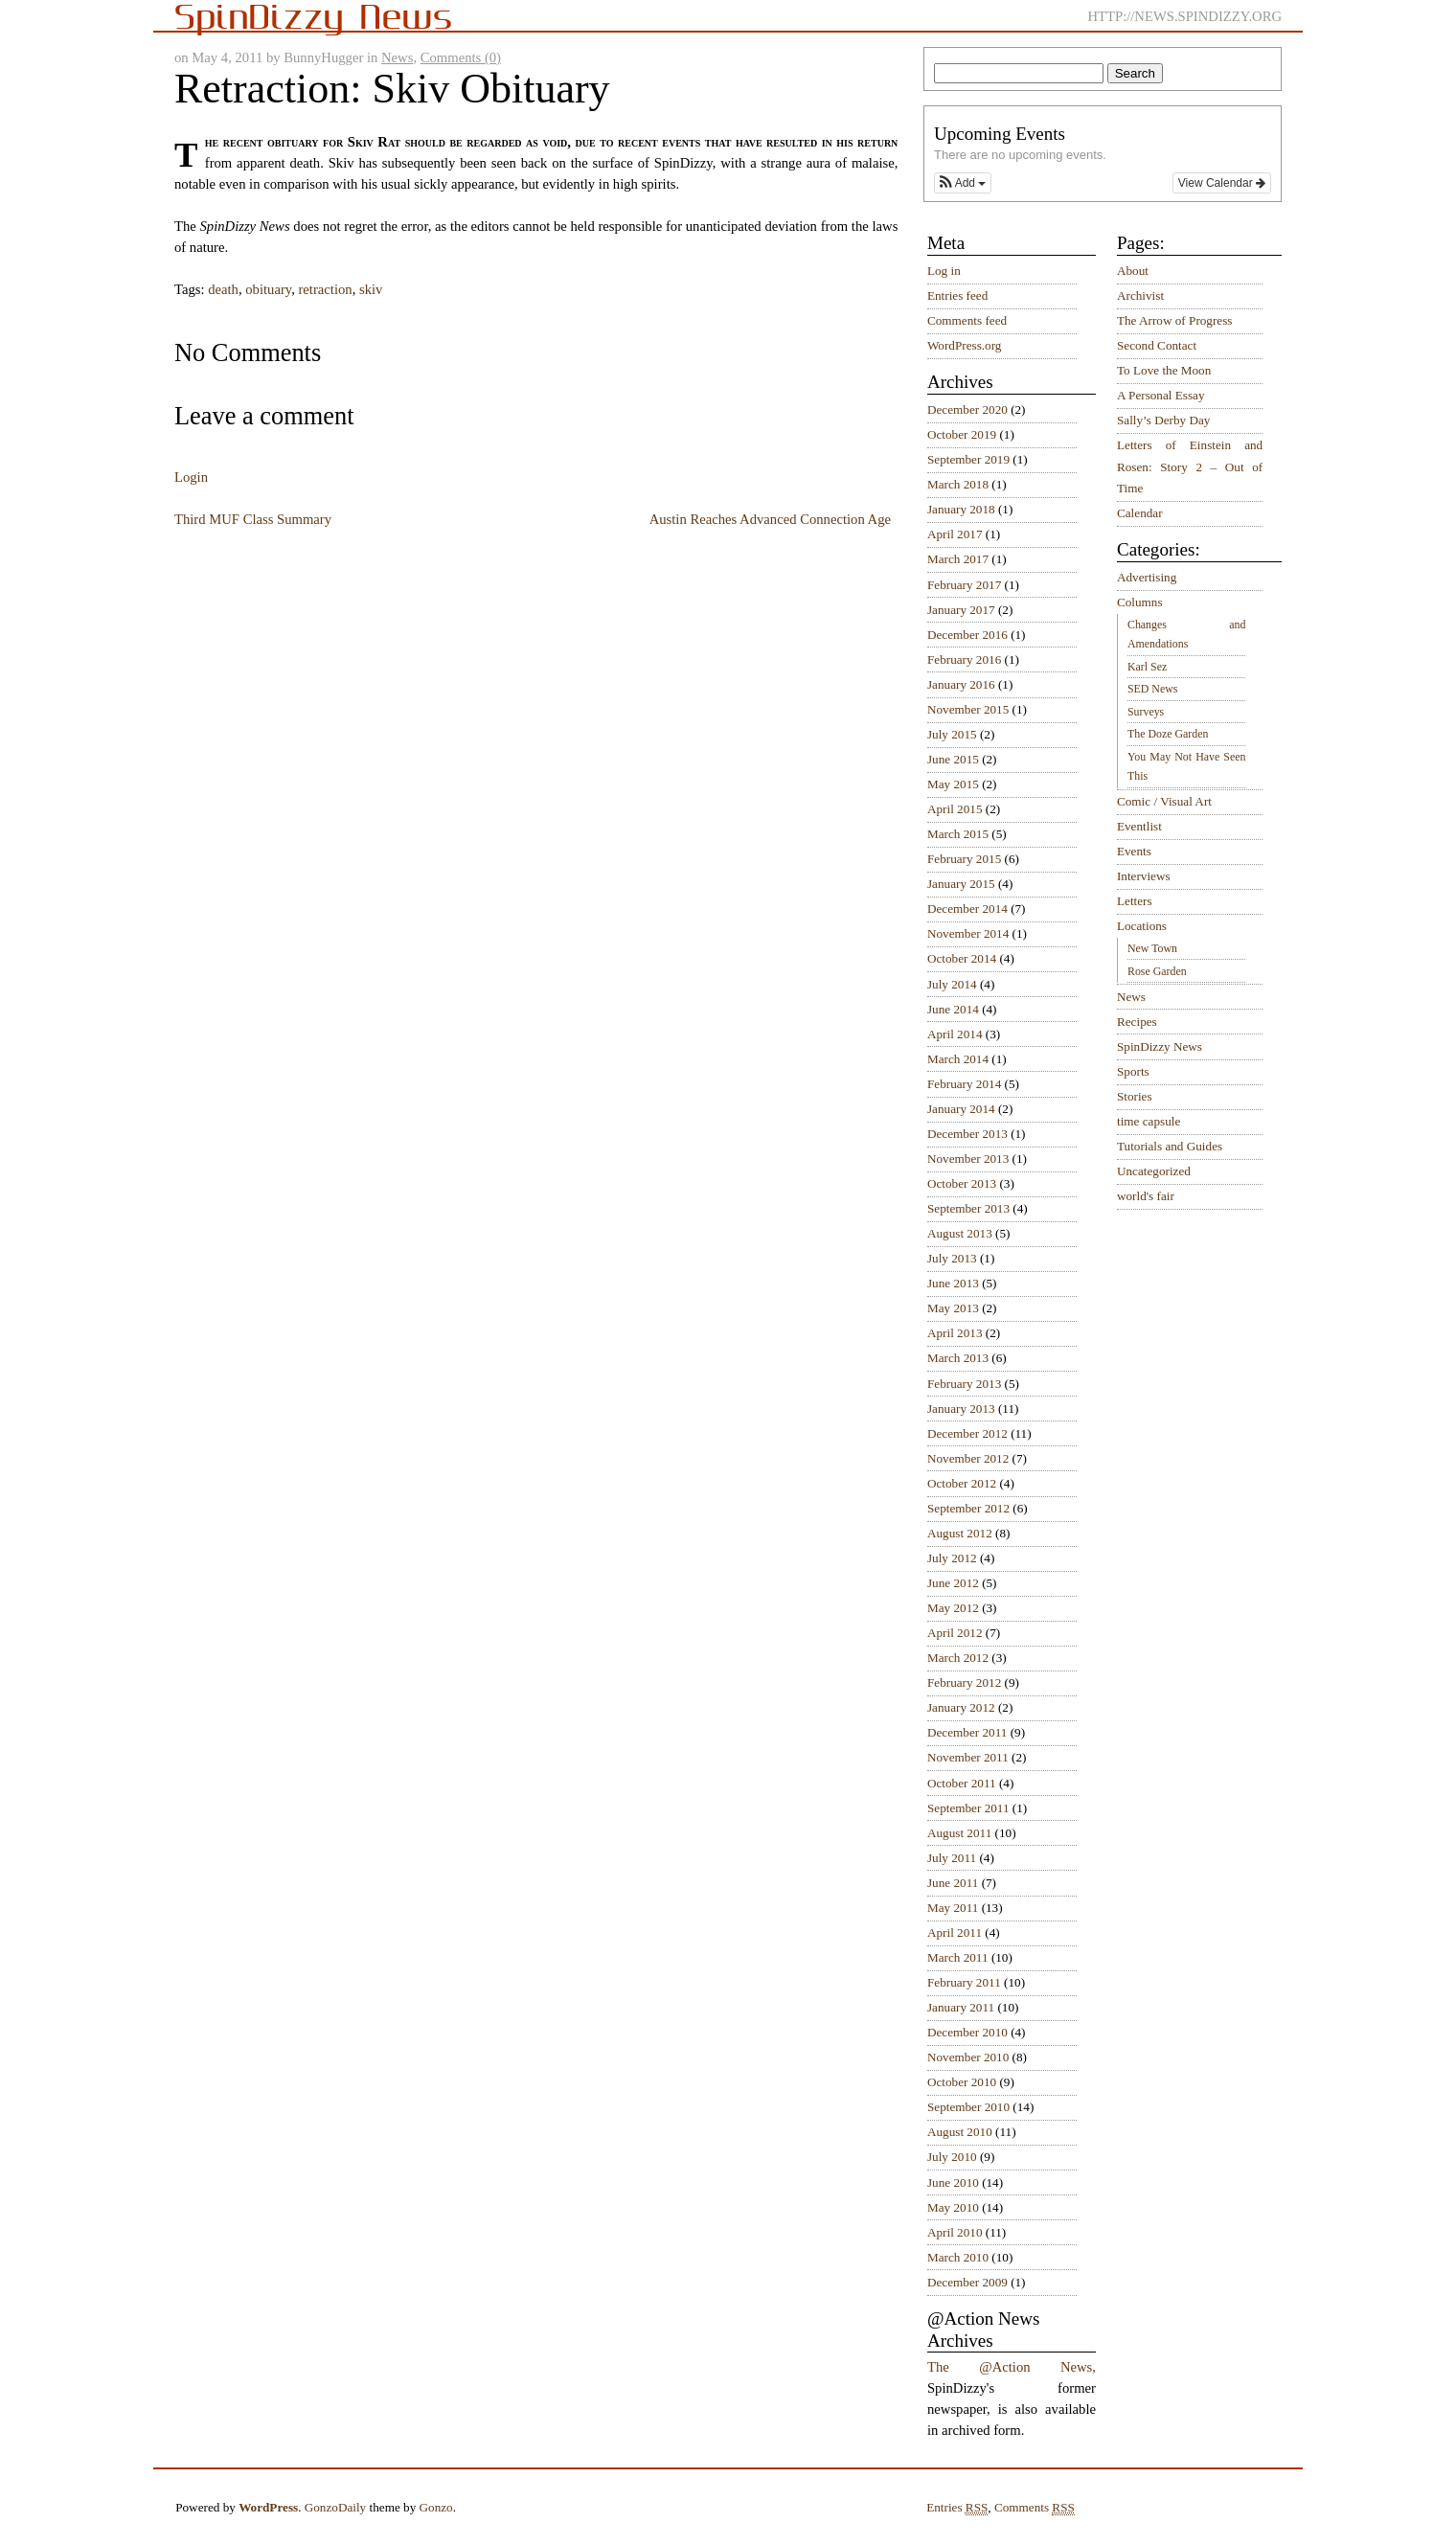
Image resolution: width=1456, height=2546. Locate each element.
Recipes (1137, 1021)
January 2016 (961, 684)
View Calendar (1221, 183)
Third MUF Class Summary (252, 519)
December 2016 (967, 634)
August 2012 (959, 1533)
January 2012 (961, 1707)
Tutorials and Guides (1169, 1146)
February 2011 (964, 1982)
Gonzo (436, 2507)
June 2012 (953, 1583)
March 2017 (958, 559)
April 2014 (955, 1034)
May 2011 (952, 1907)
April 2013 (955, 1333)
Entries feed (957, 295)
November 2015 (968, 709)
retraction (325, 289)
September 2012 (968, 1508)
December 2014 (967, 908)
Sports (1133, 1071)
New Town (1152, 948)
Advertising (1146, 577)
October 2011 (961, 1783)
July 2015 (952, 734)
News (397, 57)
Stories (1134, 1096)
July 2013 (952, 1258)
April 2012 (955, 1632)
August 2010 (959, 2132)
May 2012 (953, 1608)
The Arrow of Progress (1175, 320)
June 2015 (953, 759)
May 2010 (953, 2207)
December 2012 (967, 1433)
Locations (1142, 926)
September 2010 (968, 2107)
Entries (957, 2507)
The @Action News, (1011, 2367)
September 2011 (968, 1808)
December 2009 (967, 2282)
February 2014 (964, 1084)
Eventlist (1139, 826)
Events (1134, 851)
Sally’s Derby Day (1163, 420)
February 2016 (964, 659)
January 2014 (961, 1109)
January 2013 (961, 1408)
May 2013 (953, 1308)
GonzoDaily (335, 2507)
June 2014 (953, 1009)
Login (191, 477)
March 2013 (958, 1358)
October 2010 (961, 2082)
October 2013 (961, 1183)
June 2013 (953, 1283)
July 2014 (952, 984)
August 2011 (959, 1833)
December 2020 (967, 409)
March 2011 (958, 1957)
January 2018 (961, 509)
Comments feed (967, 320)
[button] (962, 183)
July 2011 (951, 1858)
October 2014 (961, 958)
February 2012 (964, 1682)
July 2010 (952, 2156)
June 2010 (953, 2182)
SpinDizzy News (1159, 1046)
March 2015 (958, 834)
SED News (1152, 688)
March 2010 (958, 2257)
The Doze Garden (1167, 733)
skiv (370, 289)
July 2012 (952, 1558)
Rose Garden (1157, 971)
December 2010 (967, 2032)
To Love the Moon (1164, 370)
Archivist (1140, 295)
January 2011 (960, 2007)
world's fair (1145, 1196)
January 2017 (961, 609)
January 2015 (961, 883)
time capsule (1148, 1121)
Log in (944, 270)
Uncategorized (1154, 1171)
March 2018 (958, 484)
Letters (1134, 901)
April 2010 (955, 2232)
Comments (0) (461, 57)
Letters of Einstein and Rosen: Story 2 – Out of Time (1190, 466)
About (1133, 270)
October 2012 (961, 1483)
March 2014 (958, 1059)
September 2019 (968, 459)
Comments (1034, 2507)
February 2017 (964, 585)
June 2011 (952, 1882)
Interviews (1144, 876)
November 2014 (968, 933)
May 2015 (953, 784)
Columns (1140, 602)
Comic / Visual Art (1164, 801)
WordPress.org (964, 345)
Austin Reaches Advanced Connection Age (770, 519)
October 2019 (961, 434)
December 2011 (967, 1732)
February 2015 (964, 859)
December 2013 (967, 1133)
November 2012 (968, 1458)
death (223, 289)
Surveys (1145, 711)
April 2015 (955, 809)
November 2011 (968, 1757)
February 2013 (964, 1383)
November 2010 (968, 2057)
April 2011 (954, 1932)
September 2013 (968, 1208)
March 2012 (958, 1657)
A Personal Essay (1161, 395)
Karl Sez (1147, 666)
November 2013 (968, 1158)
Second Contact (1156, 345)
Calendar (1140, 513)
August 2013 (959, 1233)
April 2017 (955, 534)
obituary (268, 289)
